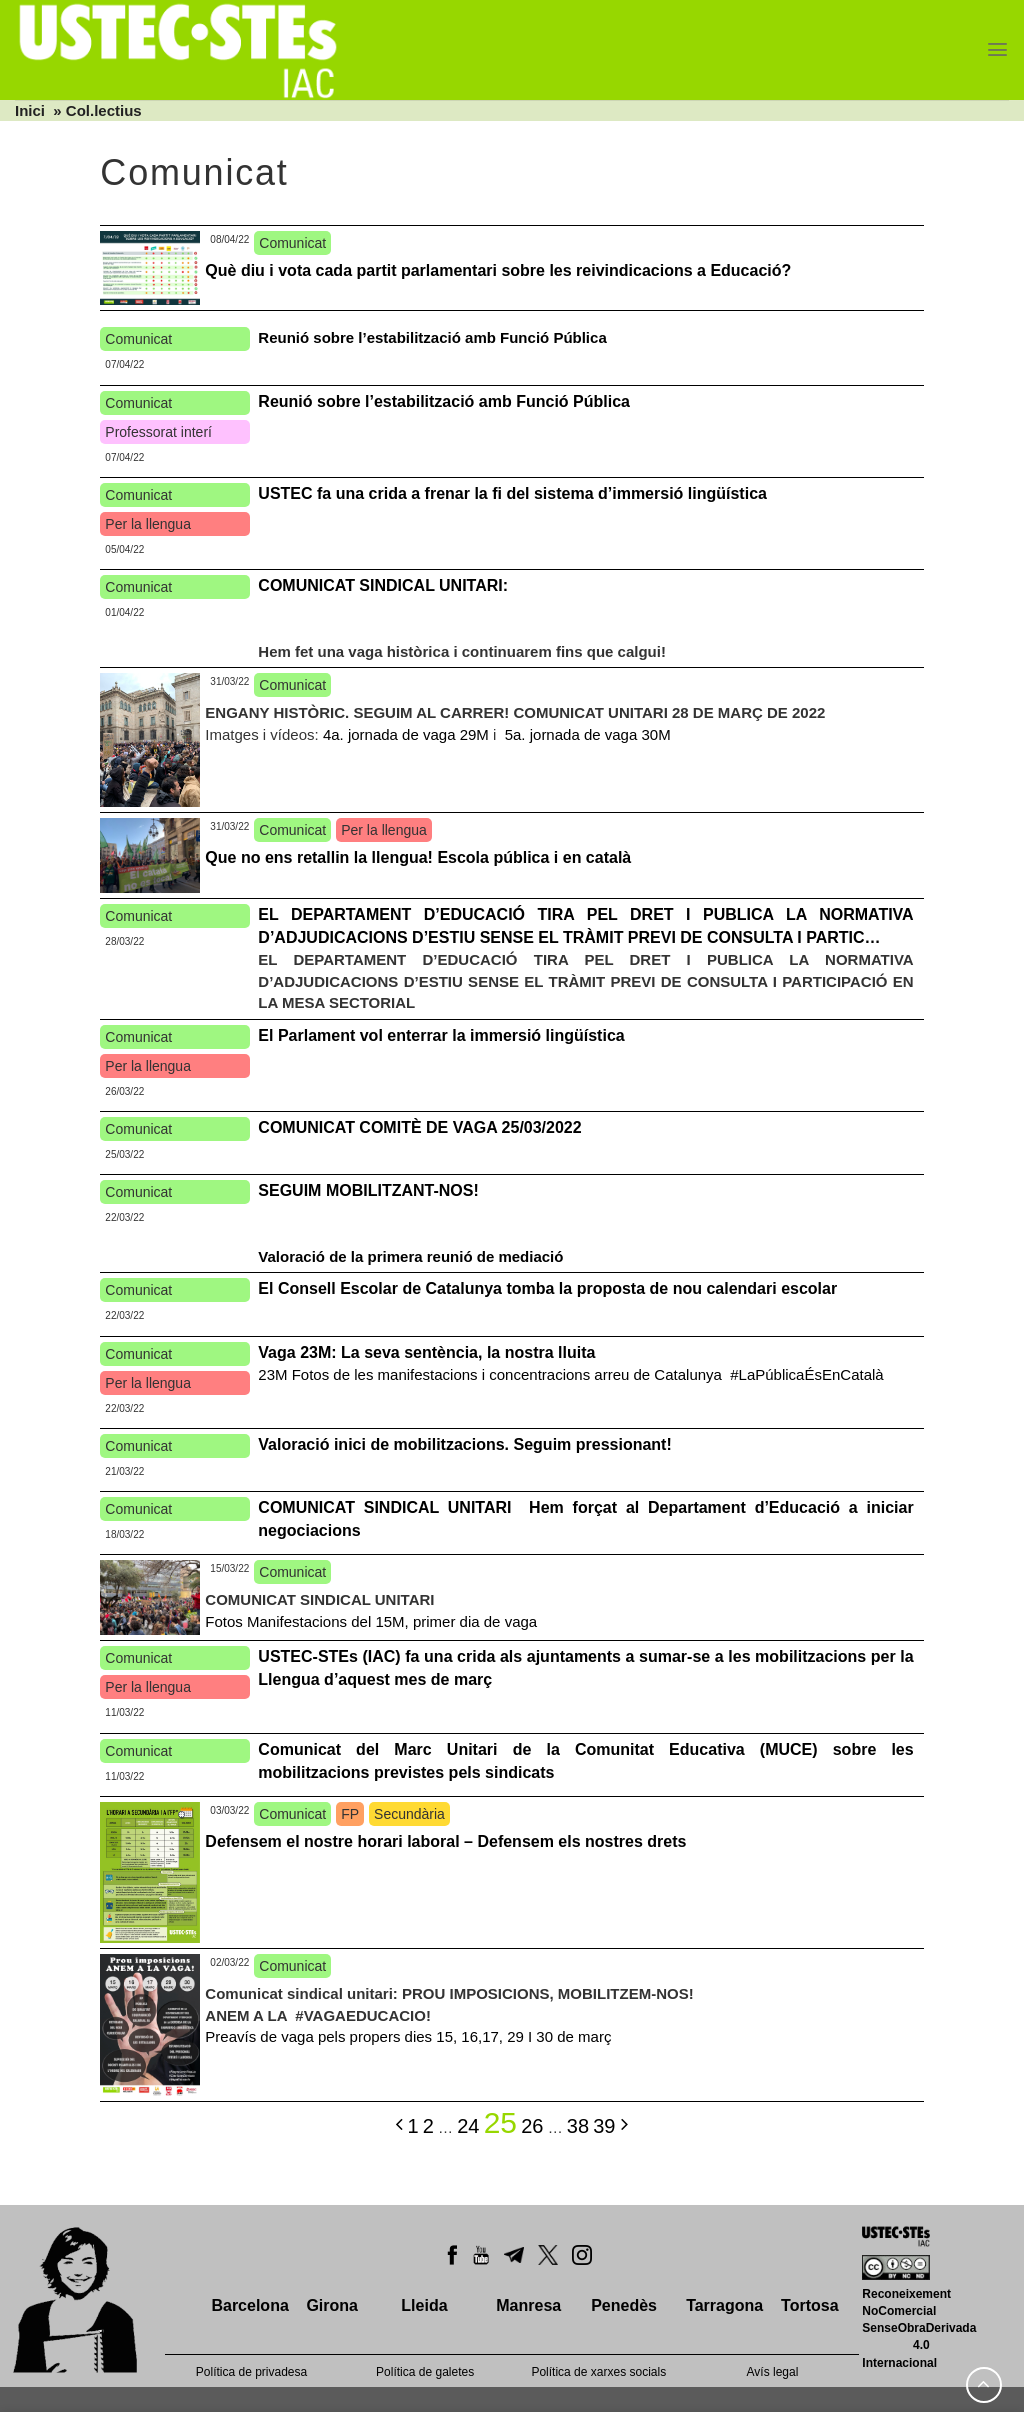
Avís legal (773, 2372)
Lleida (424, 2305)
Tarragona (724, 2305)
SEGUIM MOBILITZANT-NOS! (368, 1190)
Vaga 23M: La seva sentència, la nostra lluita (426, 1352)
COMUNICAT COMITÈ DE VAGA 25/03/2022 (419, 1127)
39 (604, 2126)
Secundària (409, 1814)
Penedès (624, 2305)
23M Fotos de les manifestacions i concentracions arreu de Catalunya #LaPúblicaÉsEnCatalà (570, 1374)
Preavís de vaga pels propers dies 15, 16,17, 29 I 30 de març (408, 2036)
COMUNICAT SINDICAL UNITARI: (383, 585)
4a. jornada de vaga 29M (404, 734)
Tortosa (809, 2305)
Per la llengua (148, 524)
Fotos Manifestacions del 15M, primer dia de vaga (371, 1621)
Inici (30, 110)
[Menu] (997, 49)
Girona (332, 2305)
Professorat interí (158, 432)
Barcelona (249, 2305)
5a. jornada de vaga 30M (586, 734)
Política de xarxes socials (598, 2372)
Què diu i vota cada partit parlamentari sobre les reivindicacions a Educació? (498, 270)
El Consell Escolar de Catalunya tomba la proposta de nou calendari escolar (549, 1288)
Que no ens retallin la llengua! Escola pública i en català (418, 857)
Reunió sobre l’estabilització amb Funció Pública (432, 337)
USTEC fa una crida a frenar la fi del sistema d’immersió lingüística (512, 493)
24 (468, 2126)
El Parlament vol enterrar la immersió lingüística (441, 1035)
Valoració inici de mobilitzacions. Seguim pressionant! (464, 1444)
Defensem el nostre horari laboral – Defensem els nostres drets (445, 1841)
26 (532, 2126)
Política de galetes (425, 2372)
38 (578, 2126)
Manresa (528, 2305)
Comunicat (292, 243)
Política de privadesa (251, 2372)
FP (350, 1814)
